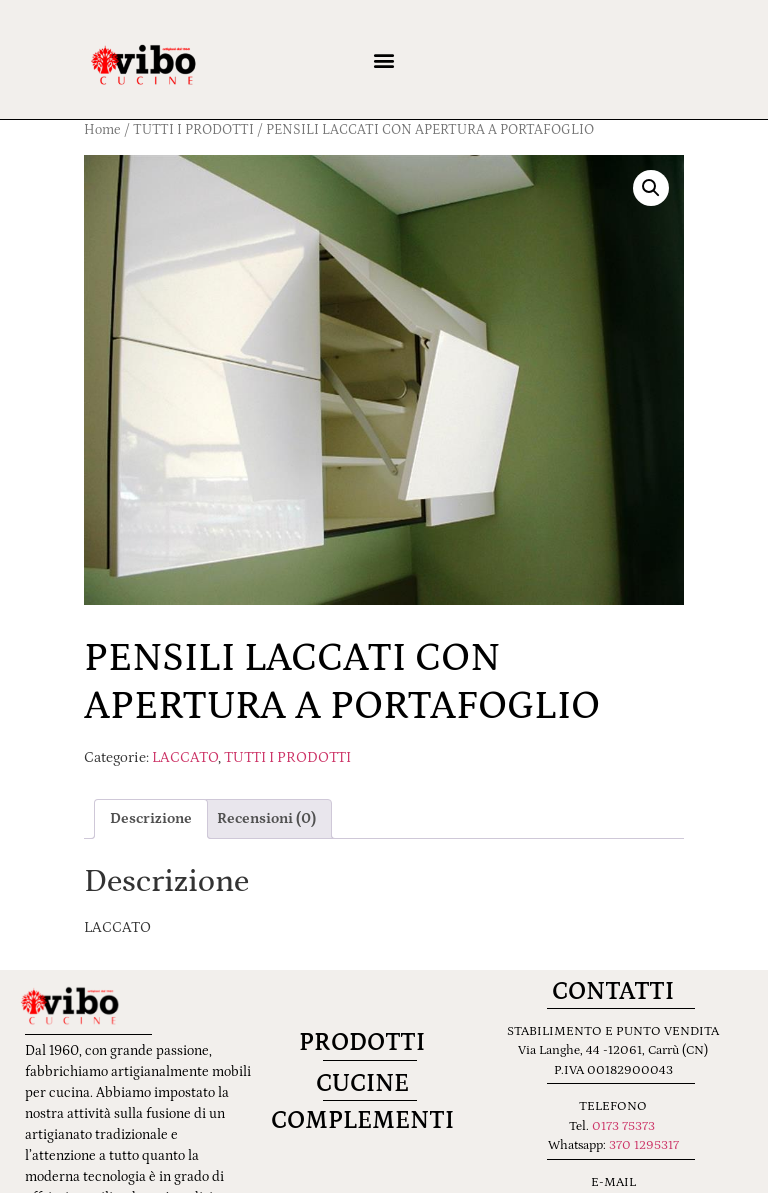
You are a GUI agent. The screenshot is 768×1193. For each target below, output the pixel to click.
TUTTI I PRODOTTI (287, 757)
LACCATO (185, 757)
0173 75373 (623, 1126)
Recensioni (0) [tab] (266, 818)
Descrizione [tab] (151, 818)
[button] (383, 59)
